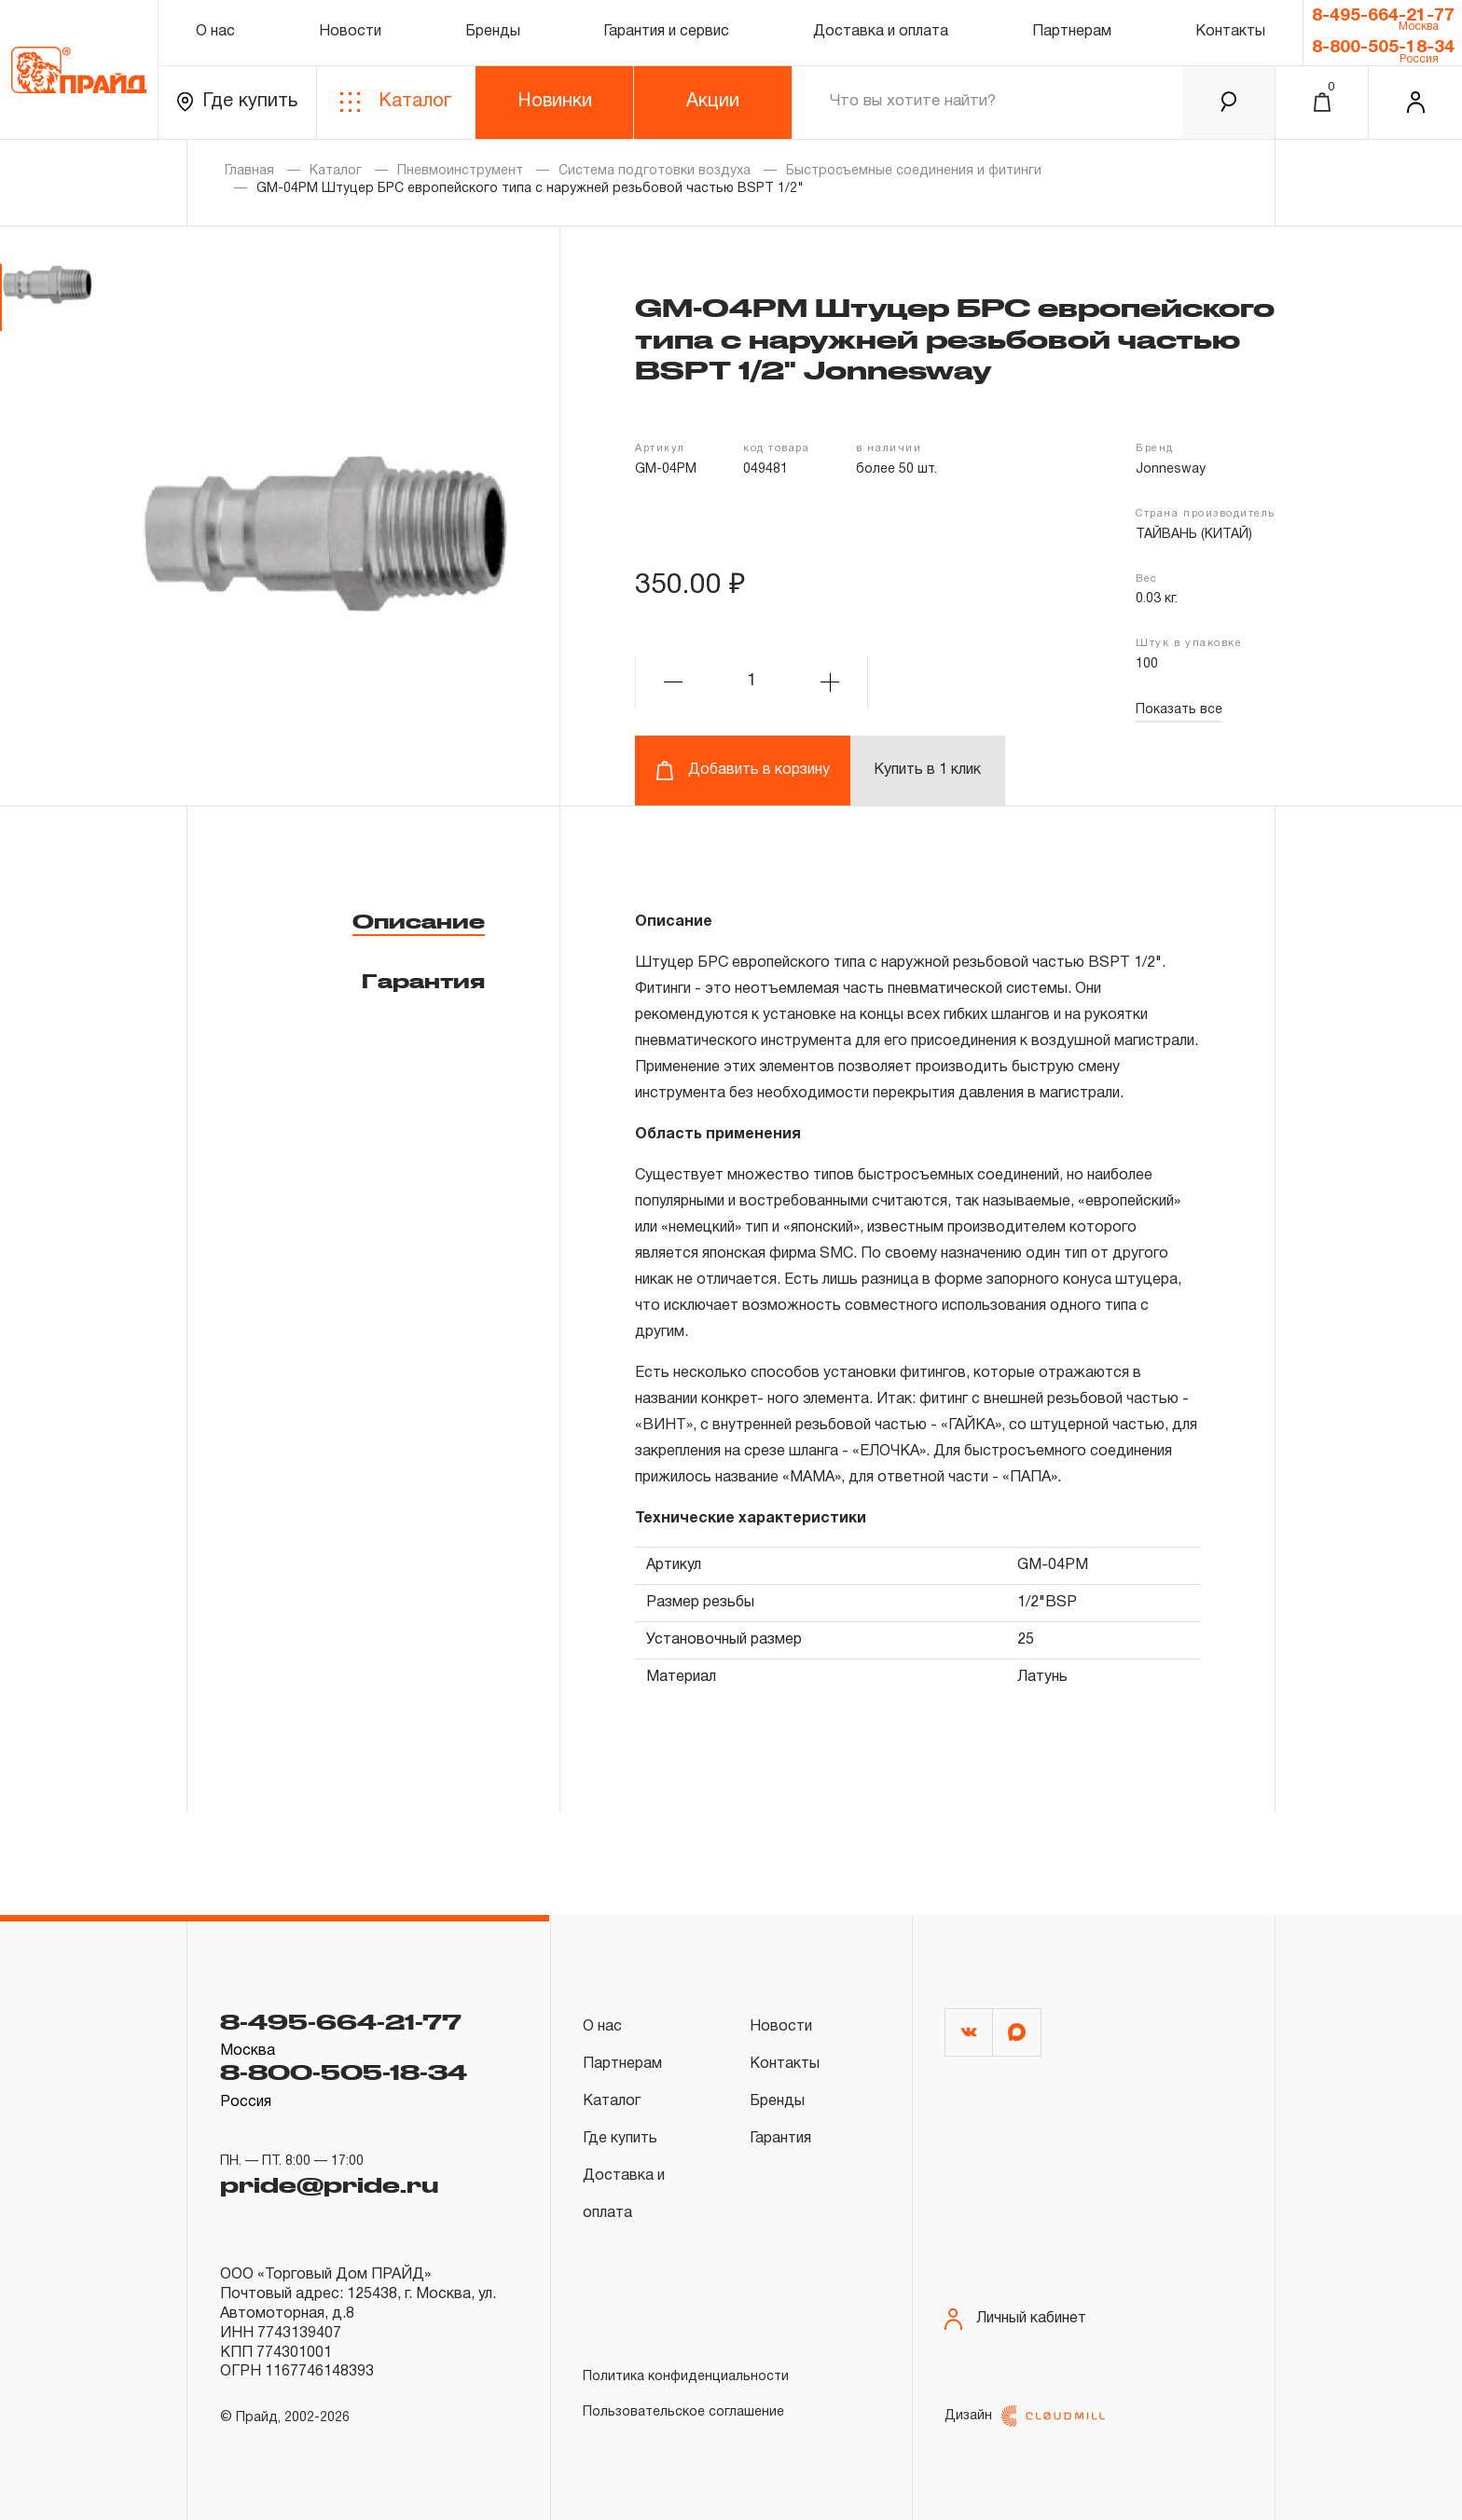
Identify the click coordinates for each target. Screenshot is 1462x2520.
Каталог (395, 102)
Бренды (492, 31)
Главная (249, 171)
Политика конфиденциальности (686, 2377)
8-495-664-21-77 (1383, 15)
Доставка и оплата (880, 31)
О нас (215, 31)
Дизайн (1025, 2416)
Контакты (1230, 31)
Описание (418, 921)
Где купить (237, 102)
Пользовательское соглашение (683, 2412)
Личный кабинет (1015, 2319)
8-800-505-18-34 (1383, 47)
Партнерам (1071, 31)
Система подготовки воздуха (655, 171)
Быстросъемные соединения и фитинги (913, 171)
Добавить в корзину (742, 770)
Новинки (554, 101)
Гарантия (423, 981)
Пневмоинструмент (460, 171)
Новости (350, 31)
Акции (712, 101)
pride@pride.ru (329, 2184)
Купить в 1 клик (927, 770)
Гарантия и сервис (666, 31)
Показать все (1179, 710)
